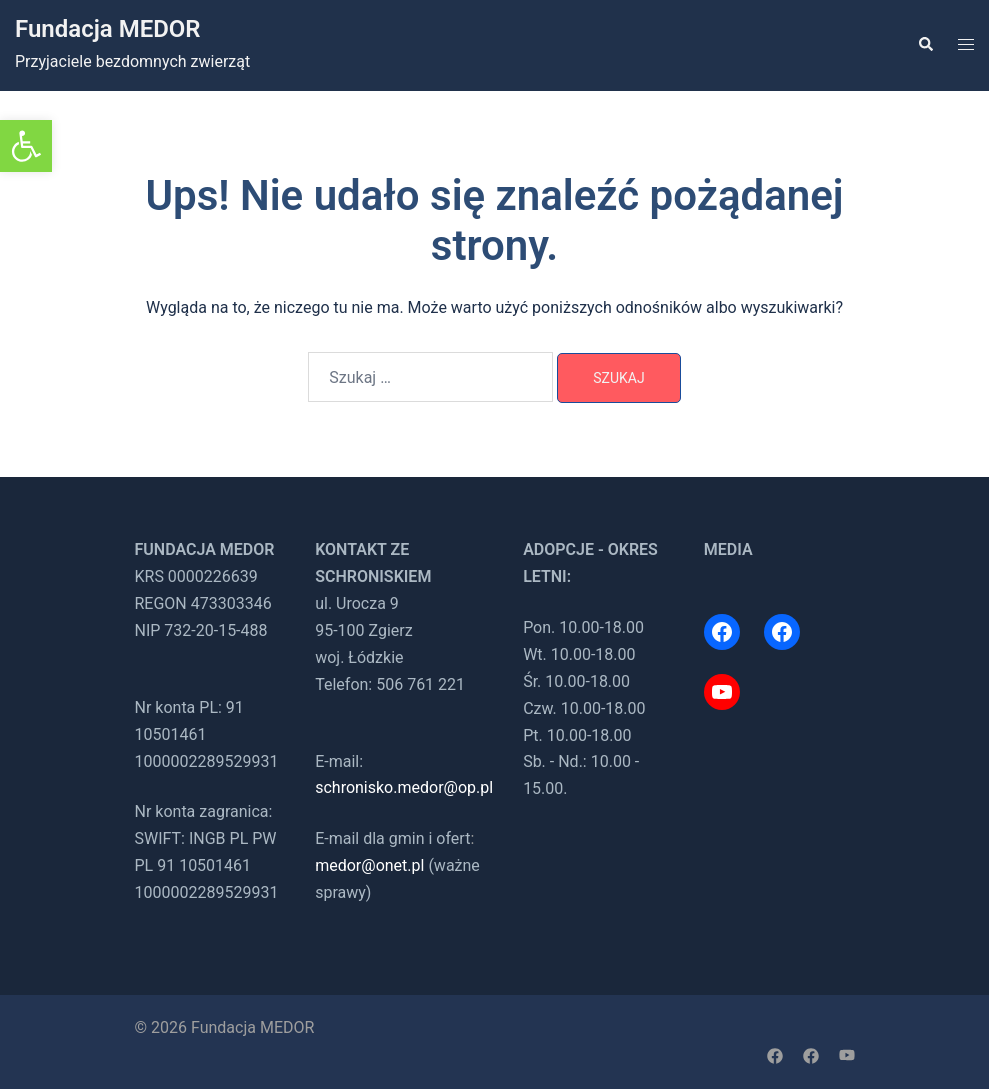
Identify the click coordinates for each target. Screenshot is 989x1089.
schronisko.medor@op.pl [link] (404, 787)
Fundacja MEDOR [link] (108, 29)
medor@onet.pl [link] (369, 865)
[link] (26, 146)
